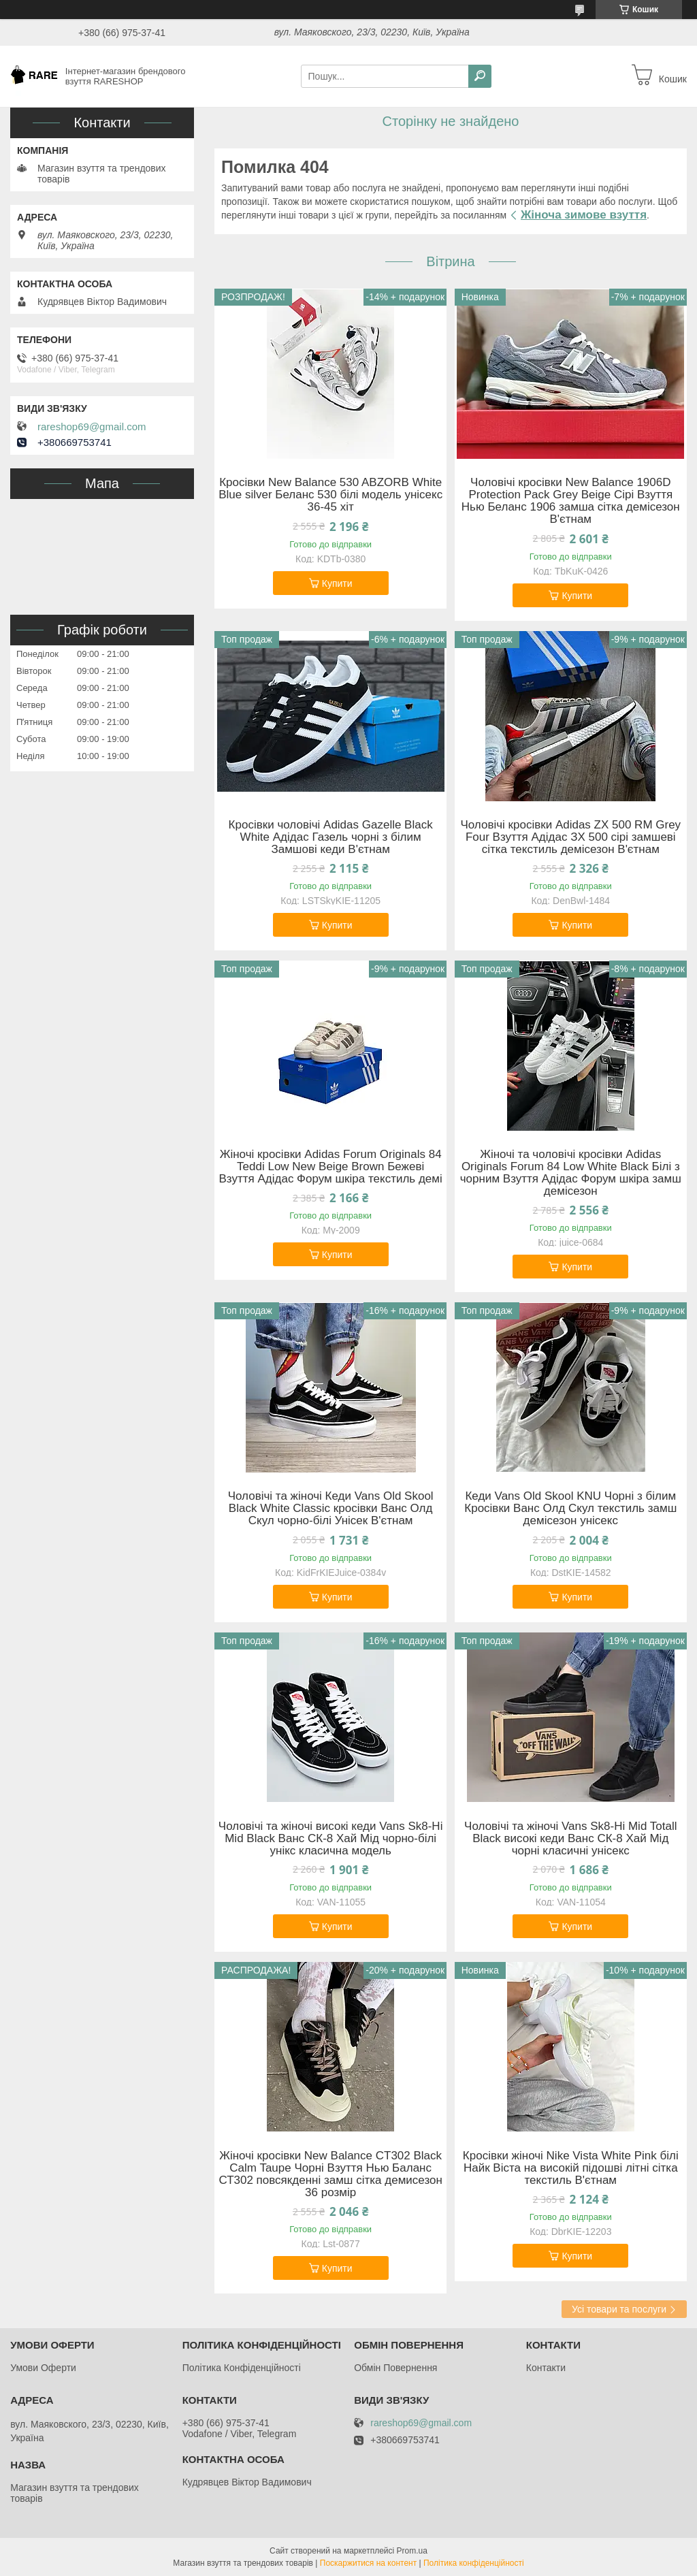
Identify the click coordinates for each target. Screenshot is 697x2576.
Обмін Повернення (395, 2367)
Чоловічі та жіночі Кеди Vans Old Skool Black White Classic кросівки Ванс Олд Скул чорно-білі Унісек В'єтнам (331, 1508)
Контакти (546, 2367)
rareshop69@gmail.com (91, 426)
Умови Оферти (43, 2367)
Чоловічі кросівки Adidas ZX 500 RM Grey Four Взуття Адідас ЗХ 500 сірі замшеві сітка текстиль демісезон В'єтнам (570, 837)
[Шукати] (479, 76)
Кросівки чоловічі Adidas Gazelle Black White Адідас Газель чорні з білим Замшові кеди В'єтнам (331, 837)
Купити (337, 583)
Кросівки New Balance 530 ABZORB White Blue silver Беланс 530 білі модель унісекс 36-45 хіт (330, 495)
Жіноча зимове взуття (584, 214)
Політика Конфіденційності (241, 2367)
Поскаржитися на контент (368, 2563)
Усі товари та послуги (619, 2309)
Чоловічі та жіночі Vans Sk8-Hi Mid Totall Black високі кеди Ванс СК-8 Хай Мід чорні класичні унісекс (570, 1838)
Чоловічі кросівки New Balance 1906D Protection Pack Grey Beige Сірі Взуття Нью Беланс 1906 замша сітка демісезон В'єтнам (570, 501)
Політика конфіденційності (473, 2563)
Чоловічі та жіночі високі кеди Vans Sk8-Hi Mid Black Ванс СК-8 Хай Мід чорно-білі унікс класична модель (330, 1838)
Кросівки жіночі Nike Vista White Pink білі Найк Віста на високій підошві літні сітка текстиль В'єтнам (571, 2168)
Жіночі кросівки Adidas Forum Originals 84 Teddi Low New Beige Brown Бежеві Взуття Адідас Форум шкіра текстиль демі (330, 1166)
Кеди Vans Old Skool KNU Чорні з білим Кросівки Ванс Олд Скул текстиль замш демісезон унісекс (570, 1508)
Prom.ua (412, 2551)
